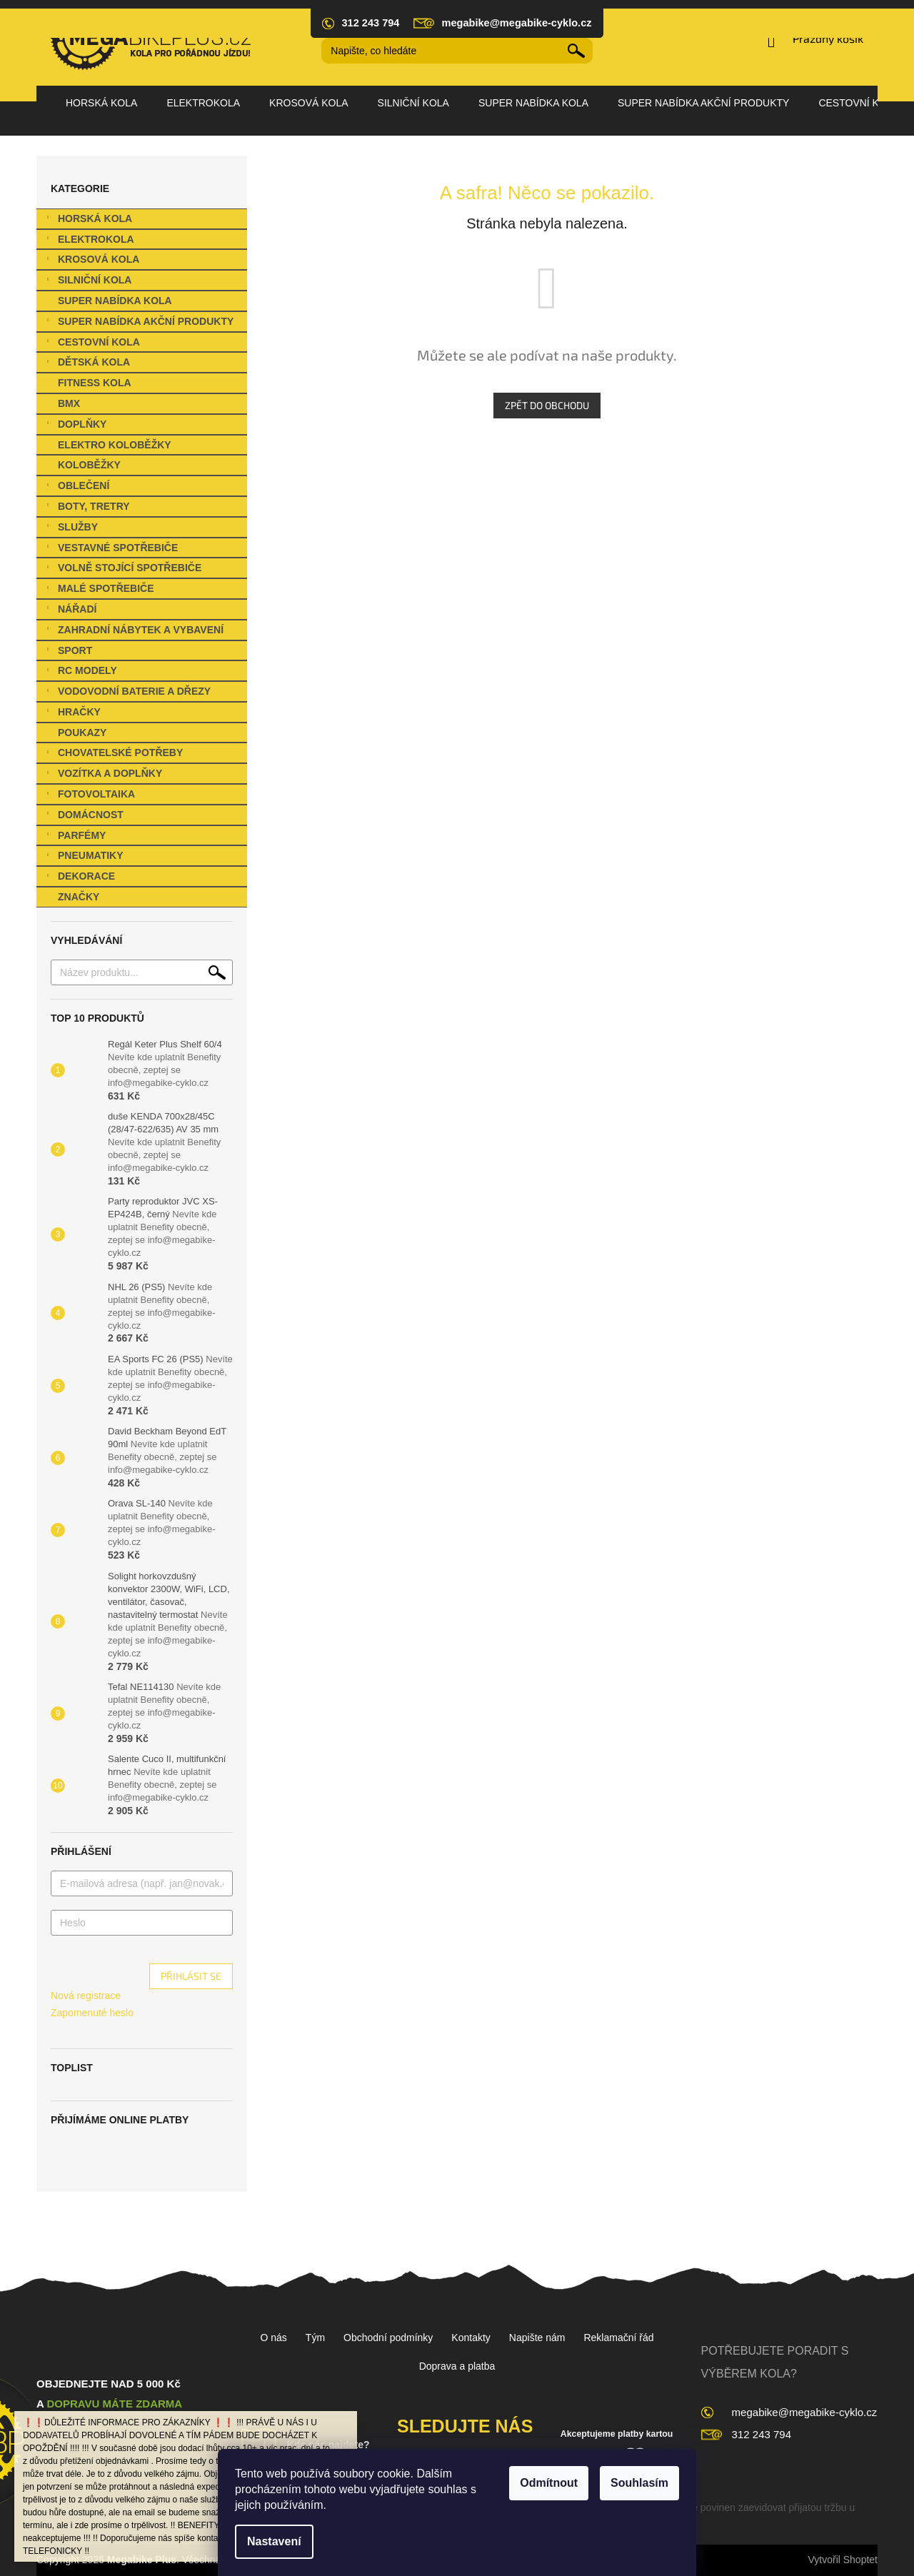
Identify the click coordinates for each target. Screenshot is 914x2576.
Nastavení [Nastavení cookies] (274, 2541)
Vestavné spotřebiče (111, 549)
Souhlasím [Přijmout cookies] (639, 2483)
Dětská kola (87, 363)
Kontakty (470, 2337)
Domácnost (84, 816)
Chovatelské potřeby (113, 754)
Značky (78, 896)
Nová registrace (86, 1995)
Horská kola (88, 220)
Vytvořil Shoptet (843, 2559)
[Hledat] (456, 51)
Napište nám (537, 2337)
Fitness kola (96, 382)
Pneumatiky (84, 857)
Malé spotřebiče (99, 590)
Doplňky (75, 425)
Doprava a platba (457, 2366)
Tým (315, 2337)
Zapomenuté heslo (92, 2012)
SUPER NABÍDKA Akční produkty (138, 323)
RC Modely (80, 672)
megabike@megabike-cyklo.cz (805, 2412)
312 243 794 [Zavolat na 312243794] (761, 2434)
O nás (273, 2337)
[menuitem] (101, 103)
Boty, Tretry (87, 507)
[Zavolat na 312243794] (367, 23)
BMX (70, 403)
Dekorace (79, 877)
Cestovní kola (92, 343)
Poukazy (83, 732)
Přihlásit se (191, 1976)
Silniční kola (87, 281)
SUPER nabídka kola (116, 300)
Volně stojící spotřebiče (122, 569)
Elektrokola (89, 240)
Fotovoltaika (89, 795)
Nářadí (70, 610)
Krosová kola (91, 260)
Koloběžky (91, 465)
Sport (68, 652)
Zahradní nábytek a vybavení (134, 631)
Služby (71, 528)
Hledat (577, 51)
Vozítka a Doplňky (103, 775)
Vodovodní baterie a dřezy (127, 692)
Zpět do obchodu (547, 405)
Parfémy (75, 837)
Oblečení (76, 487)
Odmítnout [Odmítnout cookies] (549, 2483)
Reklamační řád (618, 2337)
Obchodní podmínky (388, 2337)
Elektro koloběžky (116, 445)
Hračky (72, 713)
